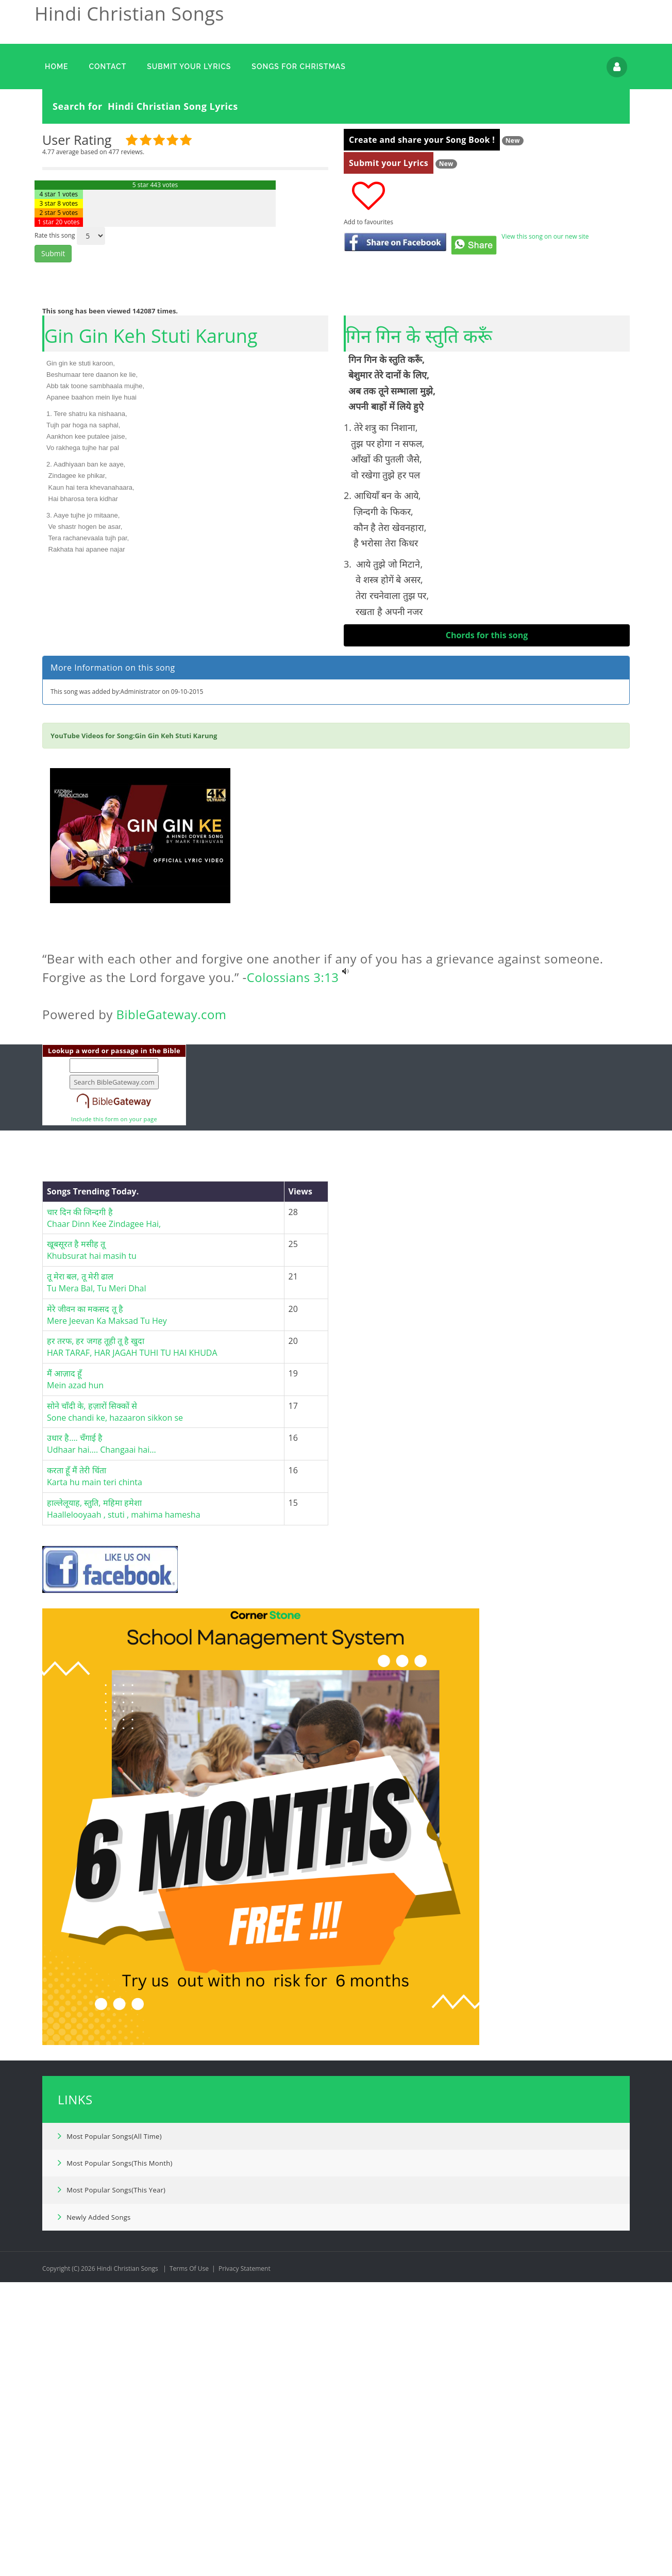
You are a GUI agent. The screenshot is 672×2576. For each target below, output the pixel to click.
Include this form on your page (114, 1263)
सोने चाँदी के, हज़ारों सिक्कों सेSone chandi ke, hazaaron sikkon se (115, 1556)
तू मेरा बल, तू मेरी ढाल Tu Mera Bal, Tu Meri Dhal (97, 1426)
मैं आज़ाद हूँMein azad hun (75, 1523)
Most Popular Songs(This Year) (111, 2334)
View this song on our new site (545, 236)
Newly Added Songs (94, 2361)
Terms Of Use (189, 2412)
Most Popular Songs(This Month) (115, 2307)
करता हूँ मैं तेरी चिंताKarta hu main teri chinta (94, 1620)
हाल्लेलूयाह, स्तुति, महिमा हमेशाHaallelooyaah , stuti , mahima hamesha (123, 1653)
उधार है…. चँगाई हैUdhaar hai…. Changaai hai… (101, 1588)
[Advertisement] (487, 728)
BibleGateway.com (171, 1158)
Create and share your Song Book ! (422, 139)
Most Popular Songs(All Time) (110, 2280)
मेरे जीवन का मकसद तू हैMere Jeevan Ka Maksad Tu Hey (107, 1459)
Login (617, 67)
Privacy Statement (245, 2412)
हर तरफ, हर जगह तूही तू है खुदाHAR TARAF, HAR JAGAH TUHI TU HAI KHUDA (132, 1491)
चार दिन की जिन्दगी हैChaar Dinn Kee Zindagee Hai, (104, 1362)
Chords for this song (487, 635)
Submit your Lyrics (388, 163)
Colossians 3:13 (293, 1121)
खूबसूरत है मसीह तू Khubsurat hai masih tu (92, 1394)
